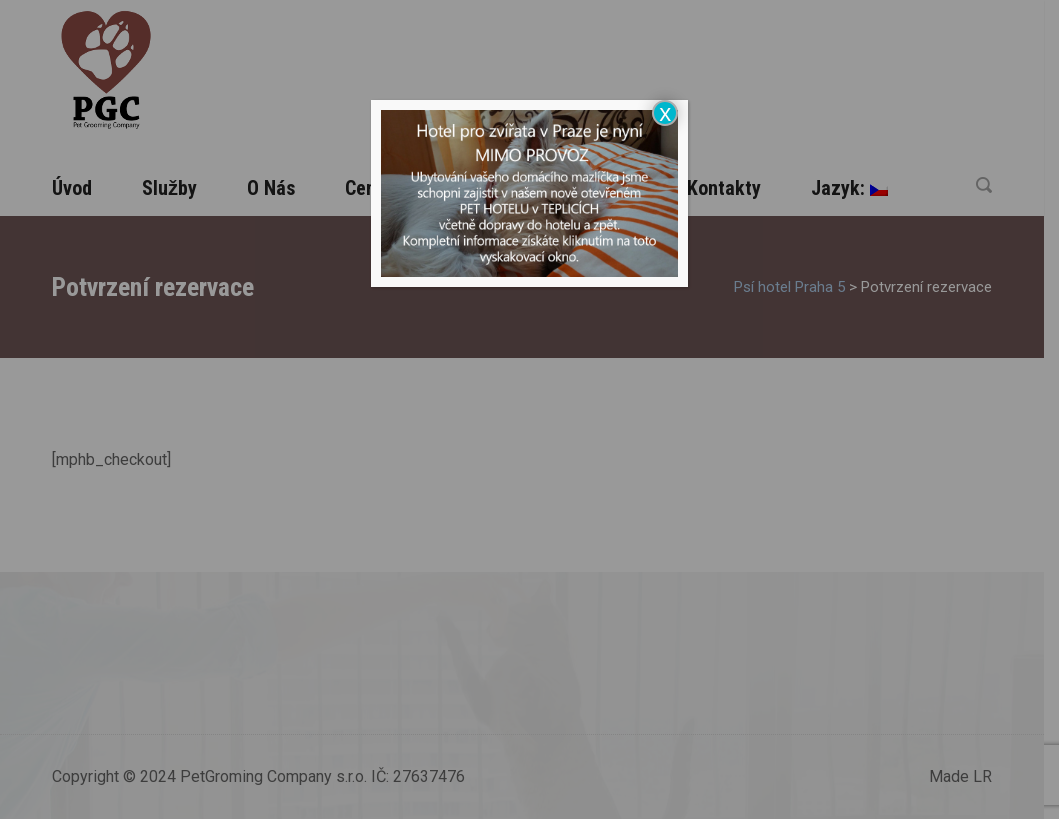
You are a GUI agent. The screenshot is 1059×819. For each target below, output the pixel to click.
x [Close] (665, 113)
